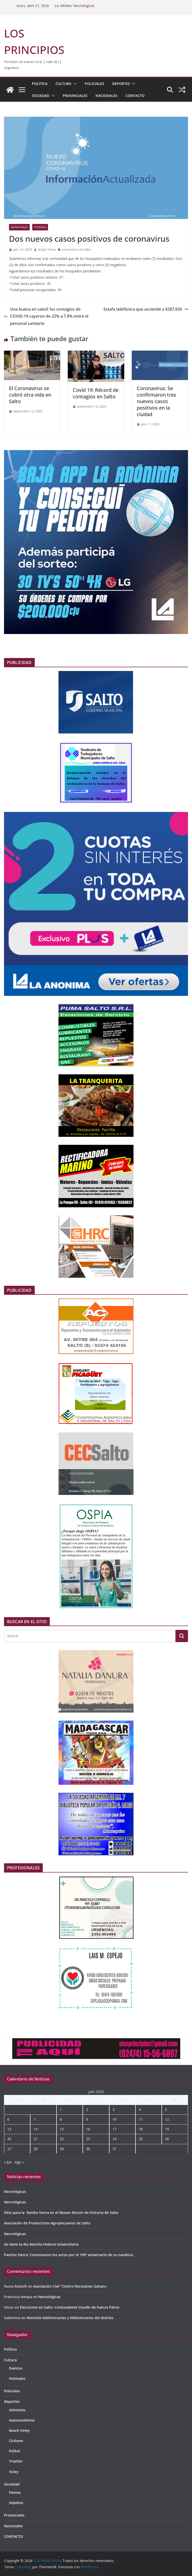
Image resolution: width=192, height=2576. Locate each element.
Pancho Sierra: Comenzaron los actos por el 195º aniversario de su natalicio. (69, 2254)
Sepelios (16, 2502)
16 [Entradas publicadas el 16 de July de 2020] (88, 2129)
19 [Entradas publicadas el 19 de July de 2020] (167, 2129)
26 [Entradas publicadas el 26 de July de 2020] (167, 2138)
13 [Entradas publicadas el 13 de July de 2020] (9, 2129)
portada (40, 227)
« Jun (8, 2162)
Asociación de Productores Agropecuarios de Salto (47, 2223)
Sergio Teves (47, 249)
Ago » (19, 2162)
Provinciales (75, 95)
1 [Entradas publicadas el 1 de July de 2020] (61, 2109)
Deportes (121, 83)
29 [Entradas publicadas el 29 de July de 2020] (62, 2148)
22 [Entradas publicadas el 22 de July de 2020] (62, 2138)
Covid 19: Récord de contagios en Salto (95, 393)
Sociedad (40, 95)
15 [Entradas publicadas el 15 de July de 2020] (62, 2129)
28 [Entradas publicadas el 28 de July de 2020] (36, 2148)
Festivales (17, 2378)
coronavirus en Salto (76, 249)
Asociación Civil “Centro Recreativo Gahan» (70, 2286)
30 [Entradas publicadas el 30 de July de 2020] (88, 2148)
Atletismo (17, 2410)
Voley (13, 2471)
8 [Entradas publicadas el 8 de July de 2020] (61, 2119)
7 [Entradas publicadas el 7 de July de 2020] (35, 2119)
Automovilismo (22, 2420)
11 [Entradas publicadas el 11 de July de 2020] (141, 2119)
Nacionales (107, 95)
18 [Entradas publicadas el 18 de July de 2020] (141, 2129)
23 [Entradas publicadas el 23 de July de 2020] (88, 2138)
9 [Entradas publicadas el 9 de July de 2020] (87, 2119)
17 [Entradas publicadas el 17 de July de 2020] (114, 2129)
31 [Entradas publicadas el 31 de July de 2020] (114, 2148)
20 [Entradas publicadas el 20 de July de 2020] (9, 2138)
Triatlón (15, 2461)
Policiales (94, 83)
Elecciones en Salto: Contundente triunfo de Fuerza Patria (69, 2307)
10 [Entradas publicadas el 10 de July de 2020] (114, 2119)
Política (40, 83)
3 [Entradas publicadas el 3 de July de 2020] (113, 2109)
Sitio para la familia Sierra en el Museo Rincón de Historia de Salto (61, 2212)
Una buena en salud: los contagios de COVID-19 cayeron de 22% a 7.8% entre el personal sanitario (46, 316)
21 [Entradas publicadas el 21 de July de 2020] (36, 2138)
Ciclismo (16, 2440)
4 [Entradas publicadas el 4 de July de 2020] (140, 2109)
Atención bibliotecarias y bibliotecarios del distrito (70, 2317)
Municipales (19, 227)
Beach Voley (19, 2430)
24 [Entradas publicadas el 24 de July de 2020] (114, 2138)
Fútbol (14, 2451)
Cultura (63, 83)
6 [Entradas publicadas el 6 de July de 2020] (8, 2119)
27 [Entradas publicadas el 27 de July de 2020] (9, 2148)
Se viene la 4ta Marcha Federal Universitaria (41, 2244)
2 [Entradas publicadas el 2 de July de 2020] (87, 2109)
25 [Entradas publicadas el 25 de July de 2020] (141, 2138)
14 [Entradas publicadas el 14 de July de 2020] (36, 2129)
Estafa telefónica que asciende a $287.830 (146, 309)
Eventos (15, 2368)
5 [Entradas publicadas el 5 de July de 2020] (166, 2109)
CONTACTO (135, 95)
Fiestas (15, 2492)
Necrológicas (83, 5)
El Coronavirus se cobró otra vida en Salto (30, 395)
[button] (74, 83)
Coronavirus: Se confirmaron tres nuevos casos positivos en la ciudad (156, 401)
